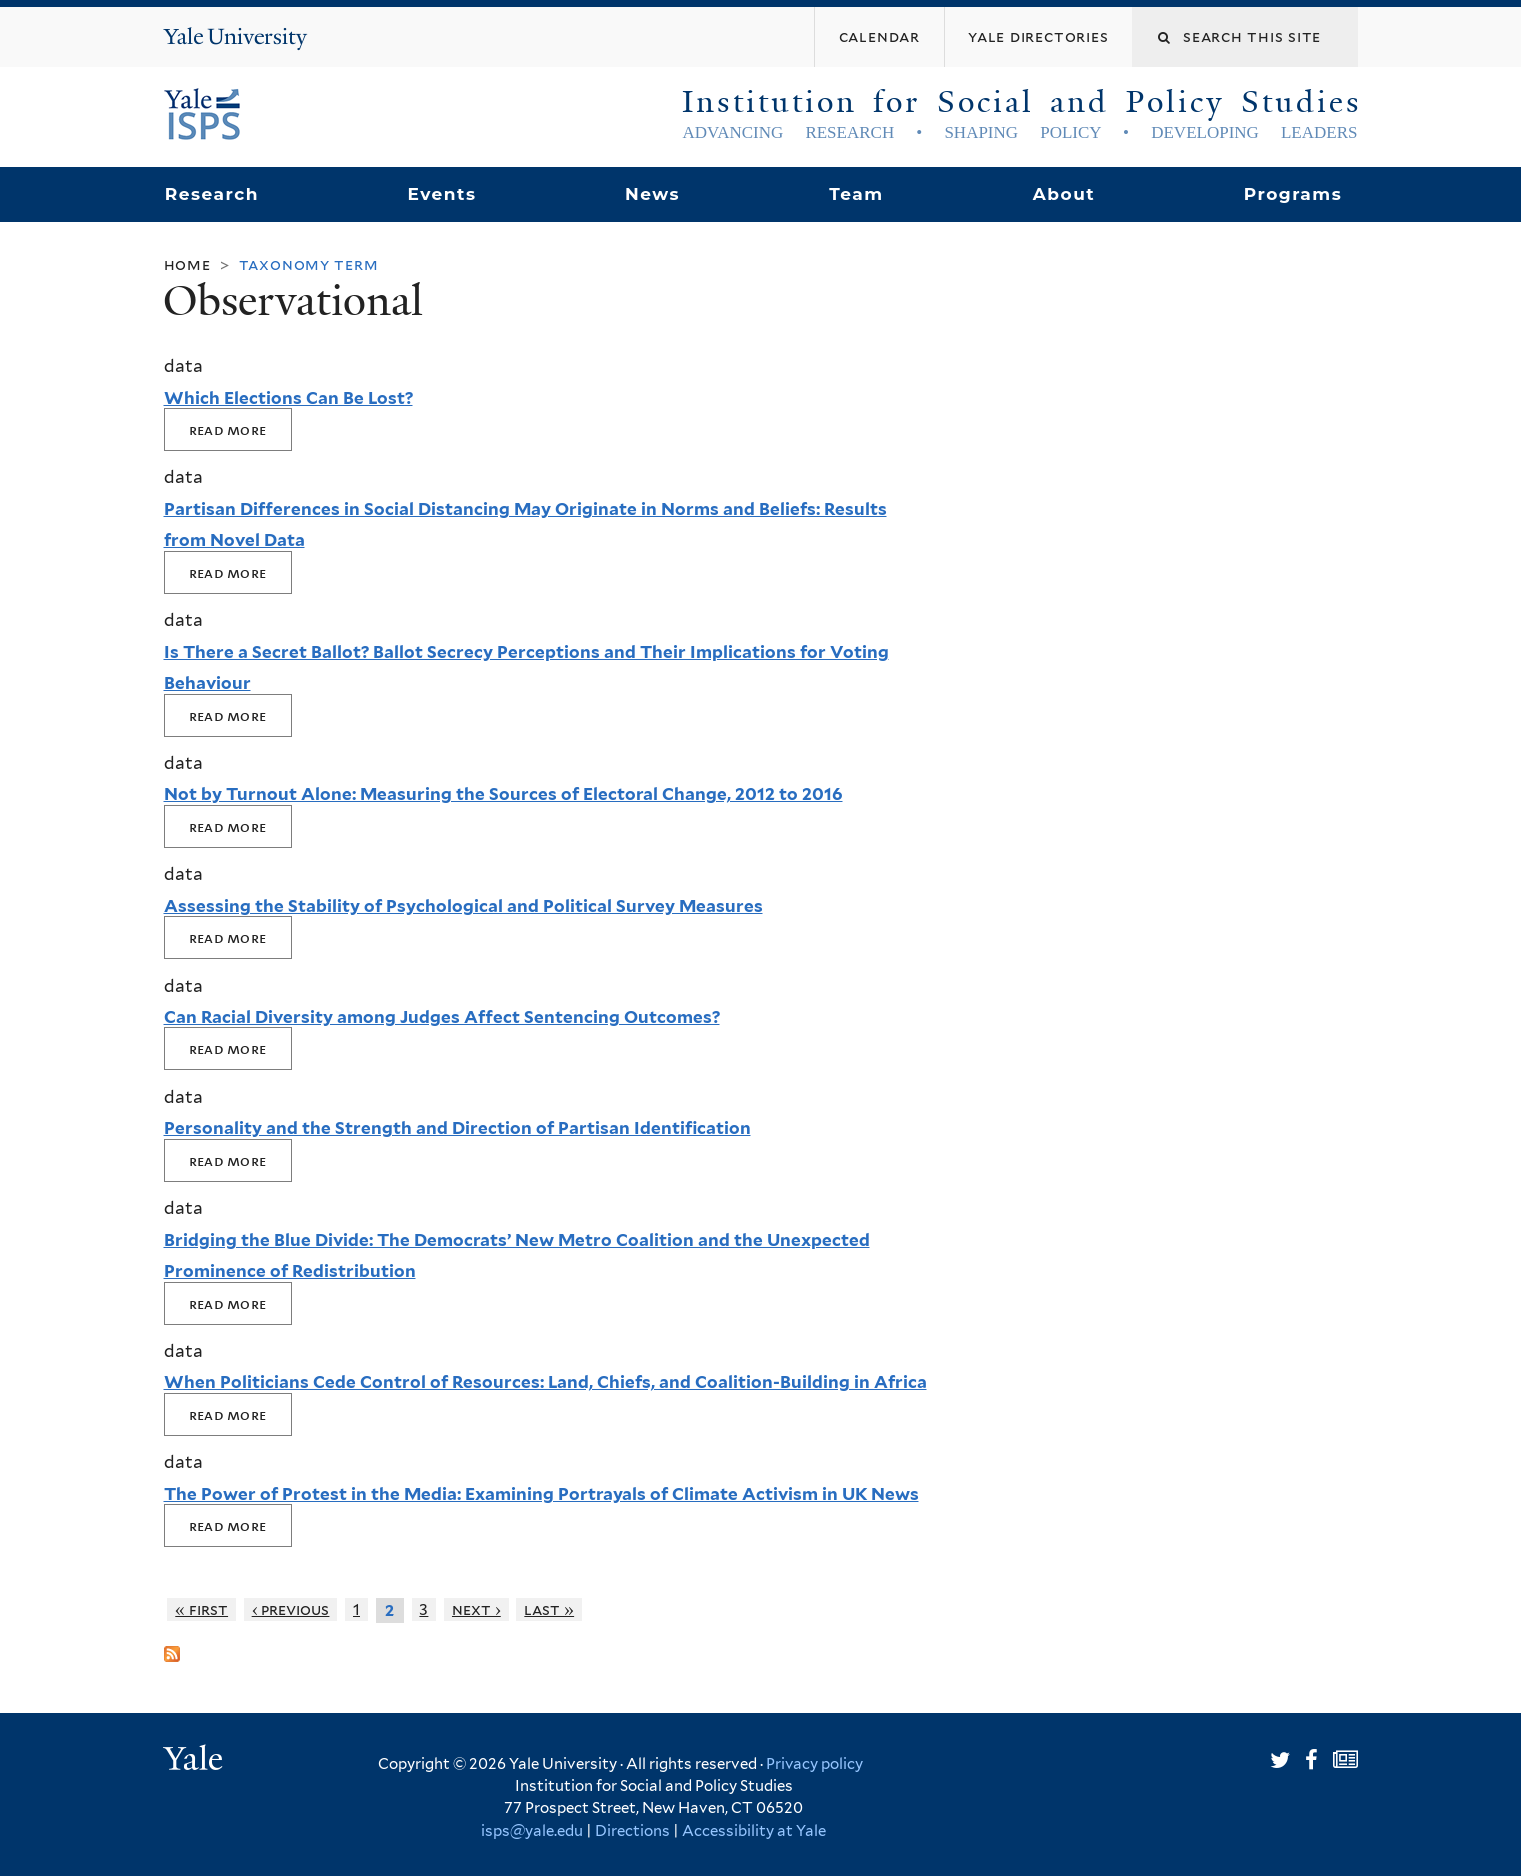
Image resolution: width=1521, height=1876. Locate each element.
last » (549, 1609)
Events (441, 194)
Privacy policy (814, 1764)
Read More (228, 429)
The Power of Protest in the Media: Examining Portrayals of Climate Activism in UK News (541, 1494)
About (1064, 194)
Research (212, 194)
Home (187, 264)
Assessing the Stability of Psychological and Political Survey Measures (463, 906)
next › (476, 1609)
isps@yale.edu (532, 1831)
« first (201, 1609)
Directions (632, 1831)
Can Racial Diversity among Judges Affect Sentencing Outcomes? (442, 1017)
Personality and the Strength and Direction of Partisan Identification (457, 1128)
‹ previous (291, 1609)
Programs (1293, 194)
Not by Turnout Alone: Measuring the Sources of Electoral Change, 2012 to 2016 (503, 794)
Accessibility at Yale (754, 1831)
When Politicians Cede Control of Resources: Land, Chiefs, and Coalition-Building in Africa (545, 1382)
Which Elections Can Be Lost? (288, 398)
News (652, 194)
